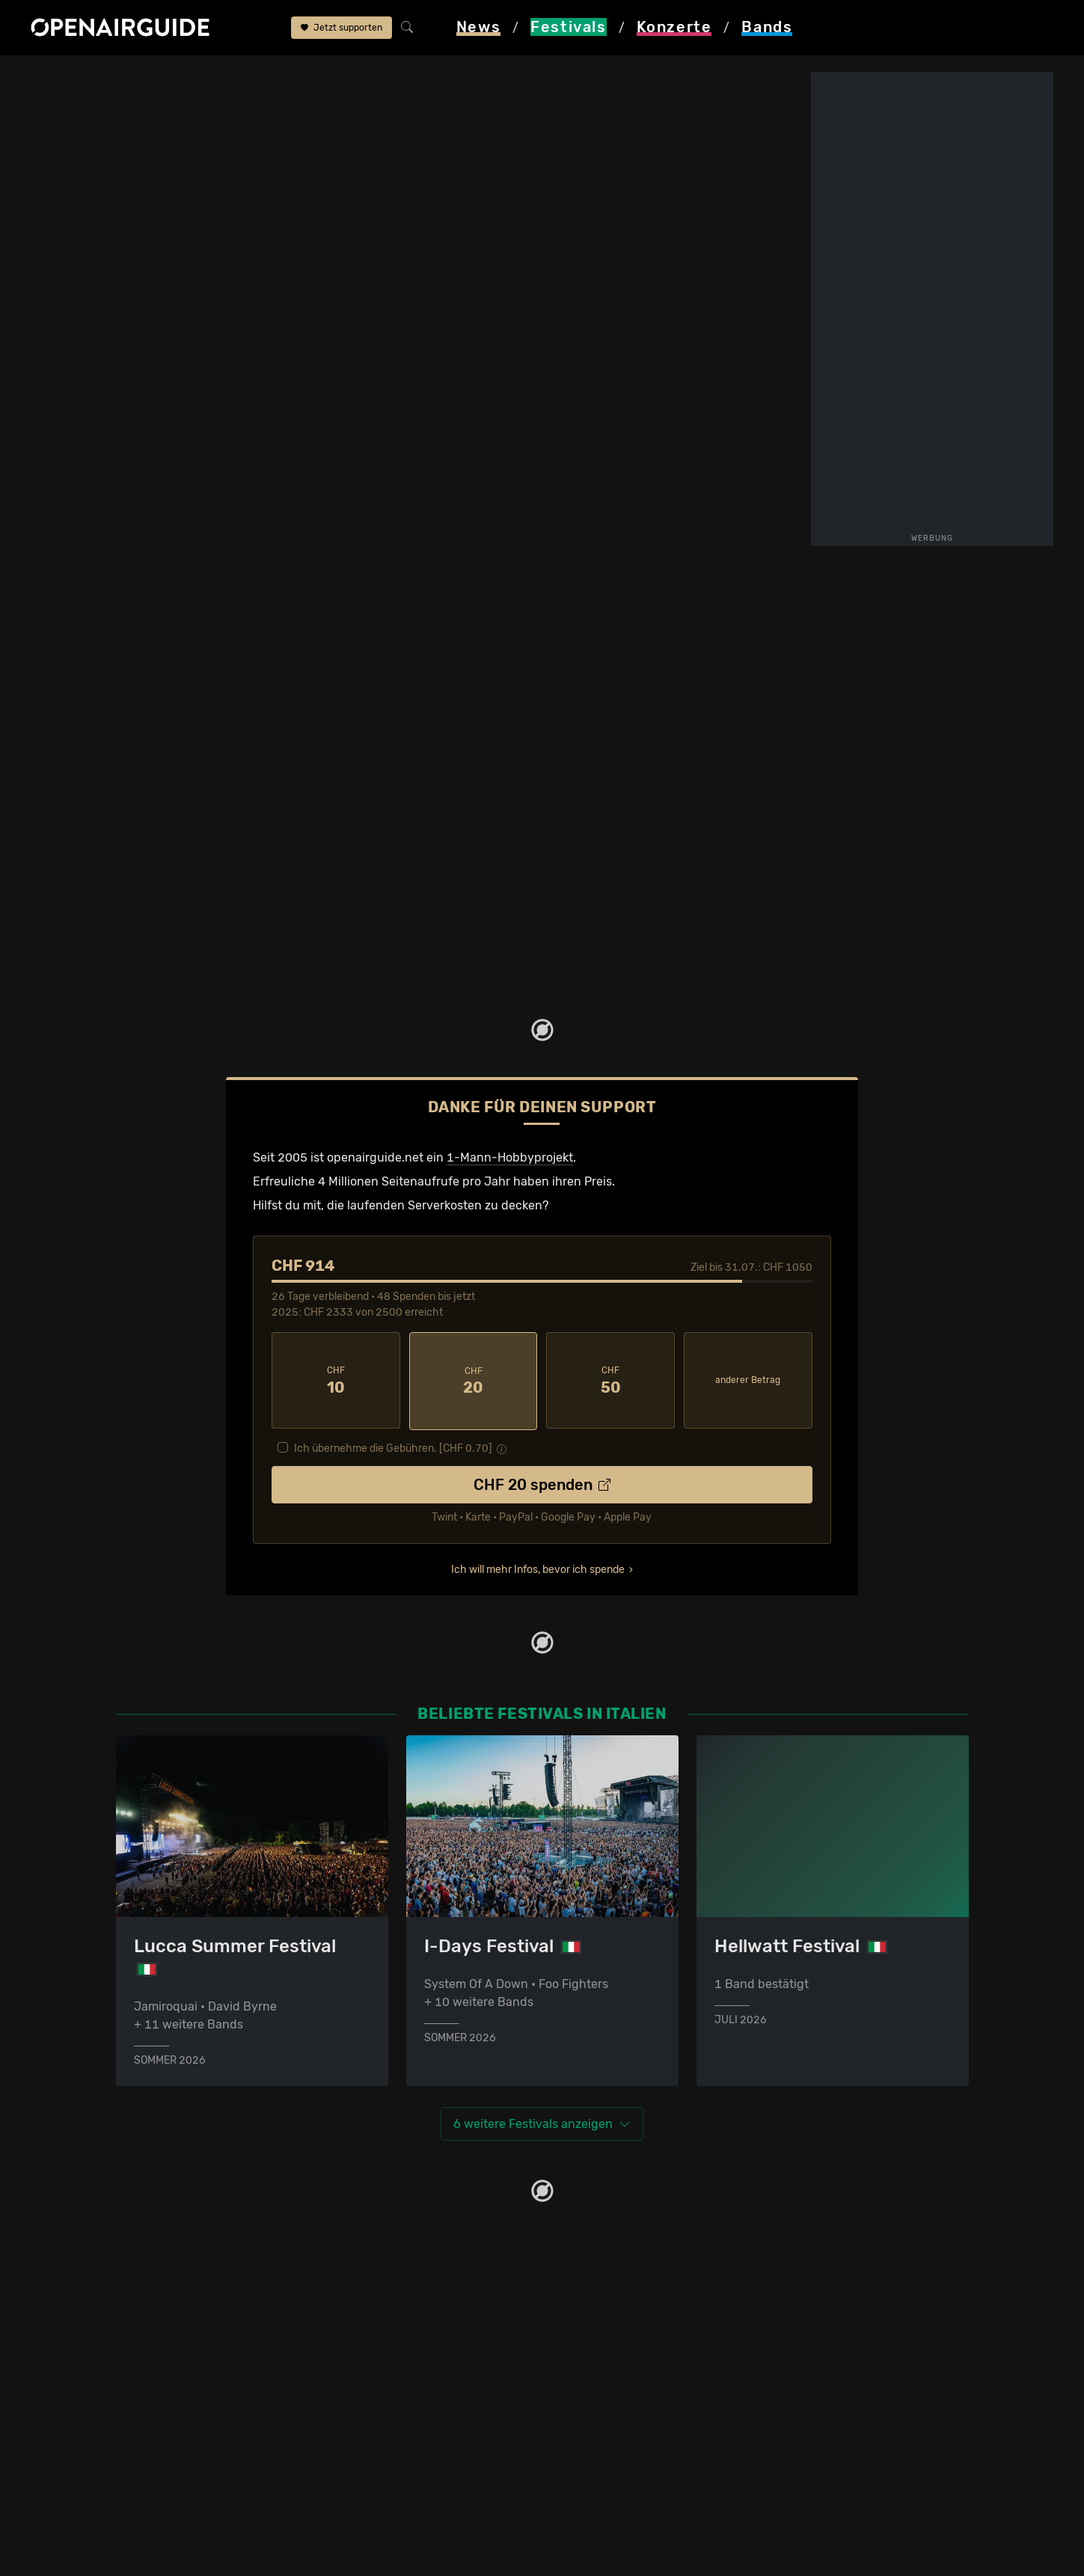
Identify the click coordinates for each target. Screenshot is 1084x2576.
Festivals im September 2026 (198, 2459)
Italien (185, 76)
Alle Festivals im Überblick (189, 2477)
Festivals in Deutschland (185, 2351)
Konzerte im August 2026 (405, 2441)
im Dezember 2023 (263, 76)
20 (473, 1380)
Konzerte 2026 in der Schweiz (418, 2459)
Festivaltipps (152, 2315)
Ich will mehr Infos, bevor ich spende (538, 1567)
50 (610, 1380)
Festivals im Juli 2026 (177, 2423)
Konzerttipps (369, 2315)
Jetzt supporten (341, 28)
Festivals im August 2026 (187, 2441)
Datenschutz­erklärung (614, 2369)
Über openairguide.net (614, 2315)
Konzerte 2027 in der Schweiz (418, 2477)
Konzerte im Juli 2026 (395, 2423)
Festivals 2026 (157, 2369)
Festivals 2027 (157, 2387)
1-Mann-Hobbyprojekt (510, 1157)
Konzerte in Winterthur (397, 2369)
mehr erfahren (79, 965)
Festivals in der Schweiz (183, 2333)
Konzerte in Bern (380, 2351)
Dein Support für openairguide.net (647, 2333)
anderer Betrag (747, 1379)
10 (335, 1380)
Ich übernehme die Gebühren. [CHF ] (393, 1446)
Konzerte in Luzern (386, 2387)
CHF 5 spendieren (116, 931)
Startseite (58, 76)
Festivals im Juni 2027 (179, 2405)
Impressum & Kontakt (611, 2387)
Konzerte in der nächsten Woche (424, 2405)
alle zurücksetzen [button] (200, 208)
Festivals (126, 76)
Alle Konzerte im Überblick (407, 2495)
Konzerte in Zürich (385, 2333)
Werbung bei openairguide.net (636, 2351)
